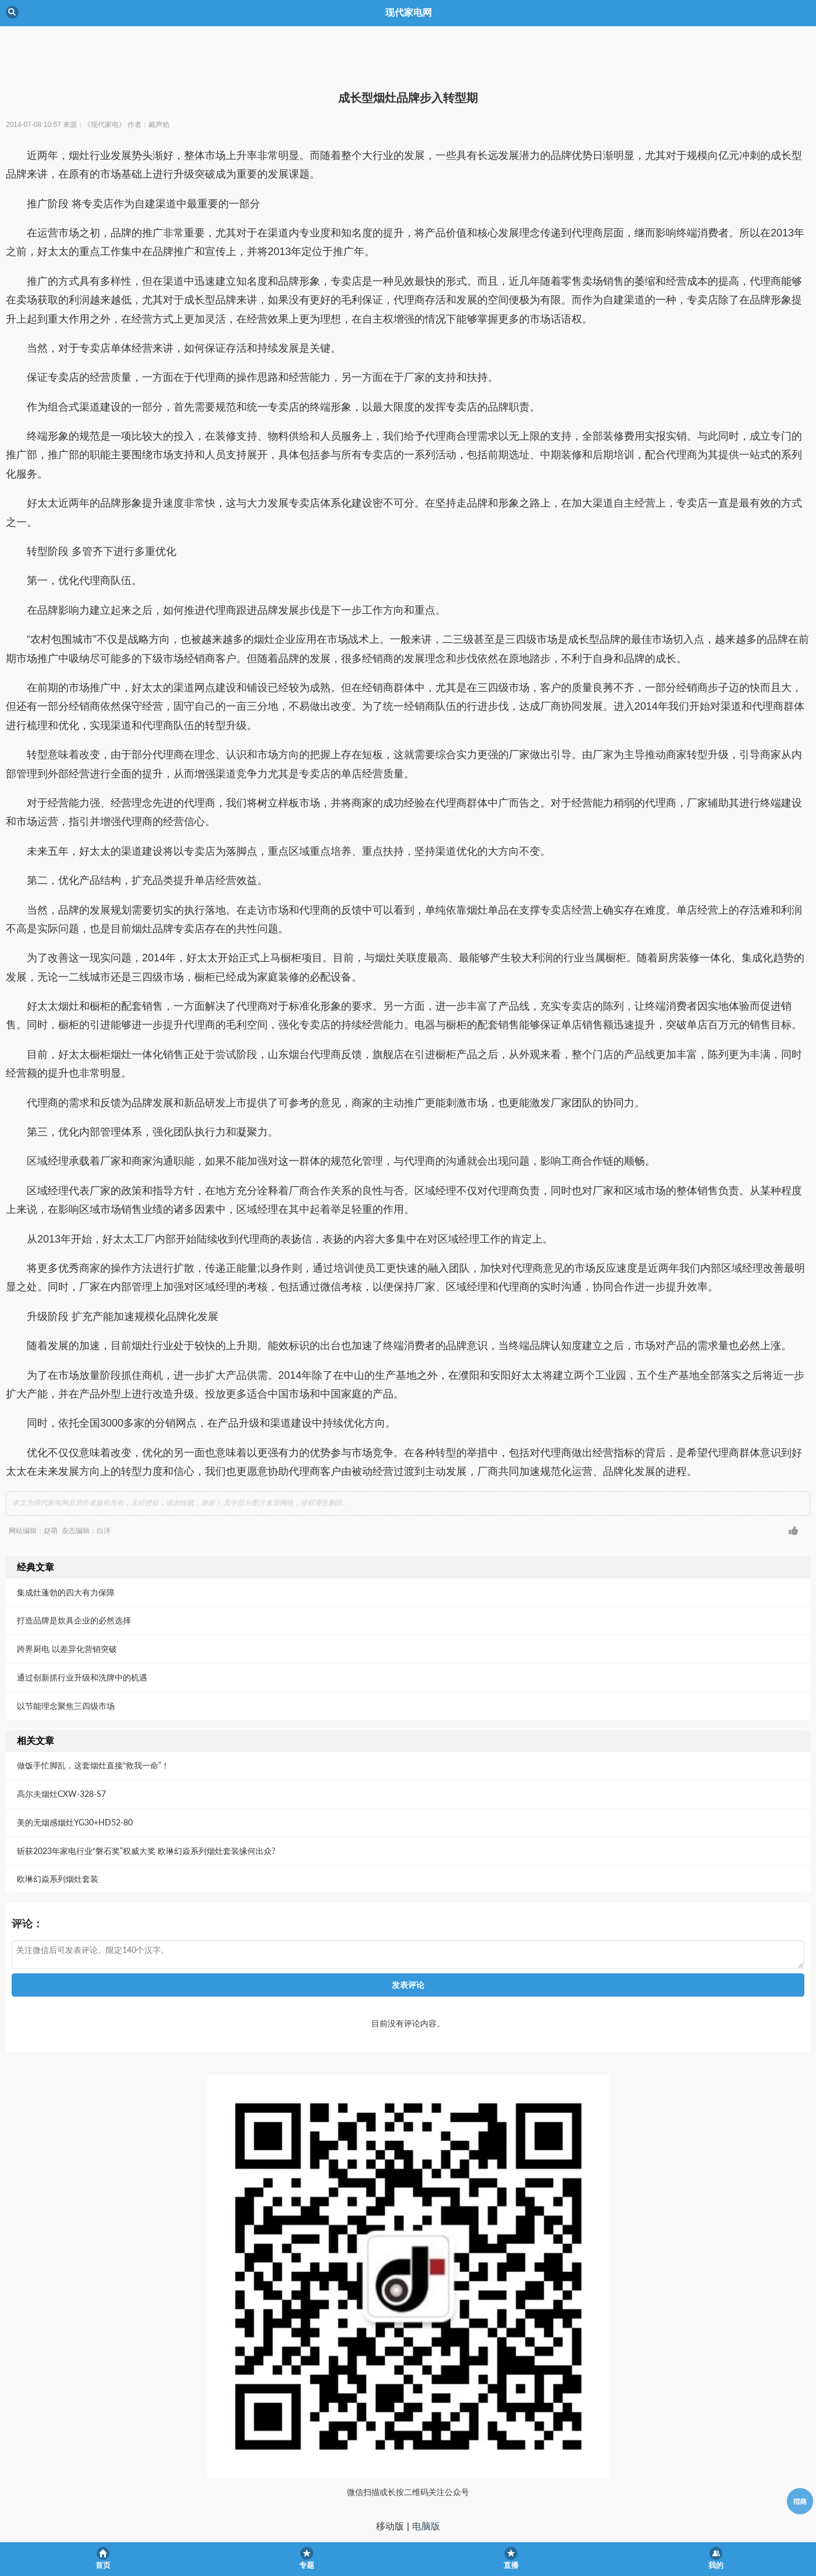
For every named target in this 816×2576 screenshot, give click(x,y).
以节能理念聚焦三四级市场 (66, 1657)
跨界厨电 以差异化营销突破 (67, 1600)
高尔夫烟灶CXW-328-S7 (61, 1745)
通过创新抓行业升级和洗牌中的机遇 (82, 1629)
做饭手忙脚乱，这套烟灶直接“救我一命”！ (93, 1717)
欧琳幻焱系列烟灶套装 (57, 1830)
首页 (103, 2565)
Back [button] (12, 12)
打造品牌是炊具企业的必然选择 (74, 1572)
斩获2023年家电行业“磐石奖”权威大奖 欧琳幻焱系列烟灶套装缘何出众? (146, 1802)
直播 (511, 2565)
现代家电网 (408, 2499)
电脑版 (426, 2478)
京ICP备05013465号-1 (408, 2520)
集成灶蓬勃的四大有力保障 (66, 1544)
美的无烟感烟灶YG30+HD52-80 (75, 1774)
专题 (306, 2565)
